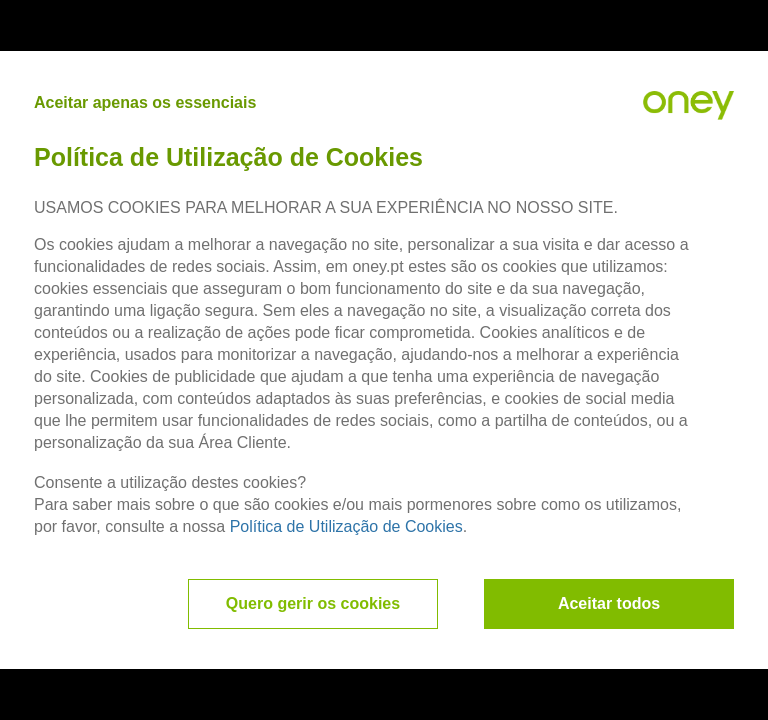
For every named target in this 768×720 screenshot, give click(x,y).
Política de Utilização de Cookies (346, 526)
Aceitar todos (609, 603)
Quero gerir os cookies (313, 603)
